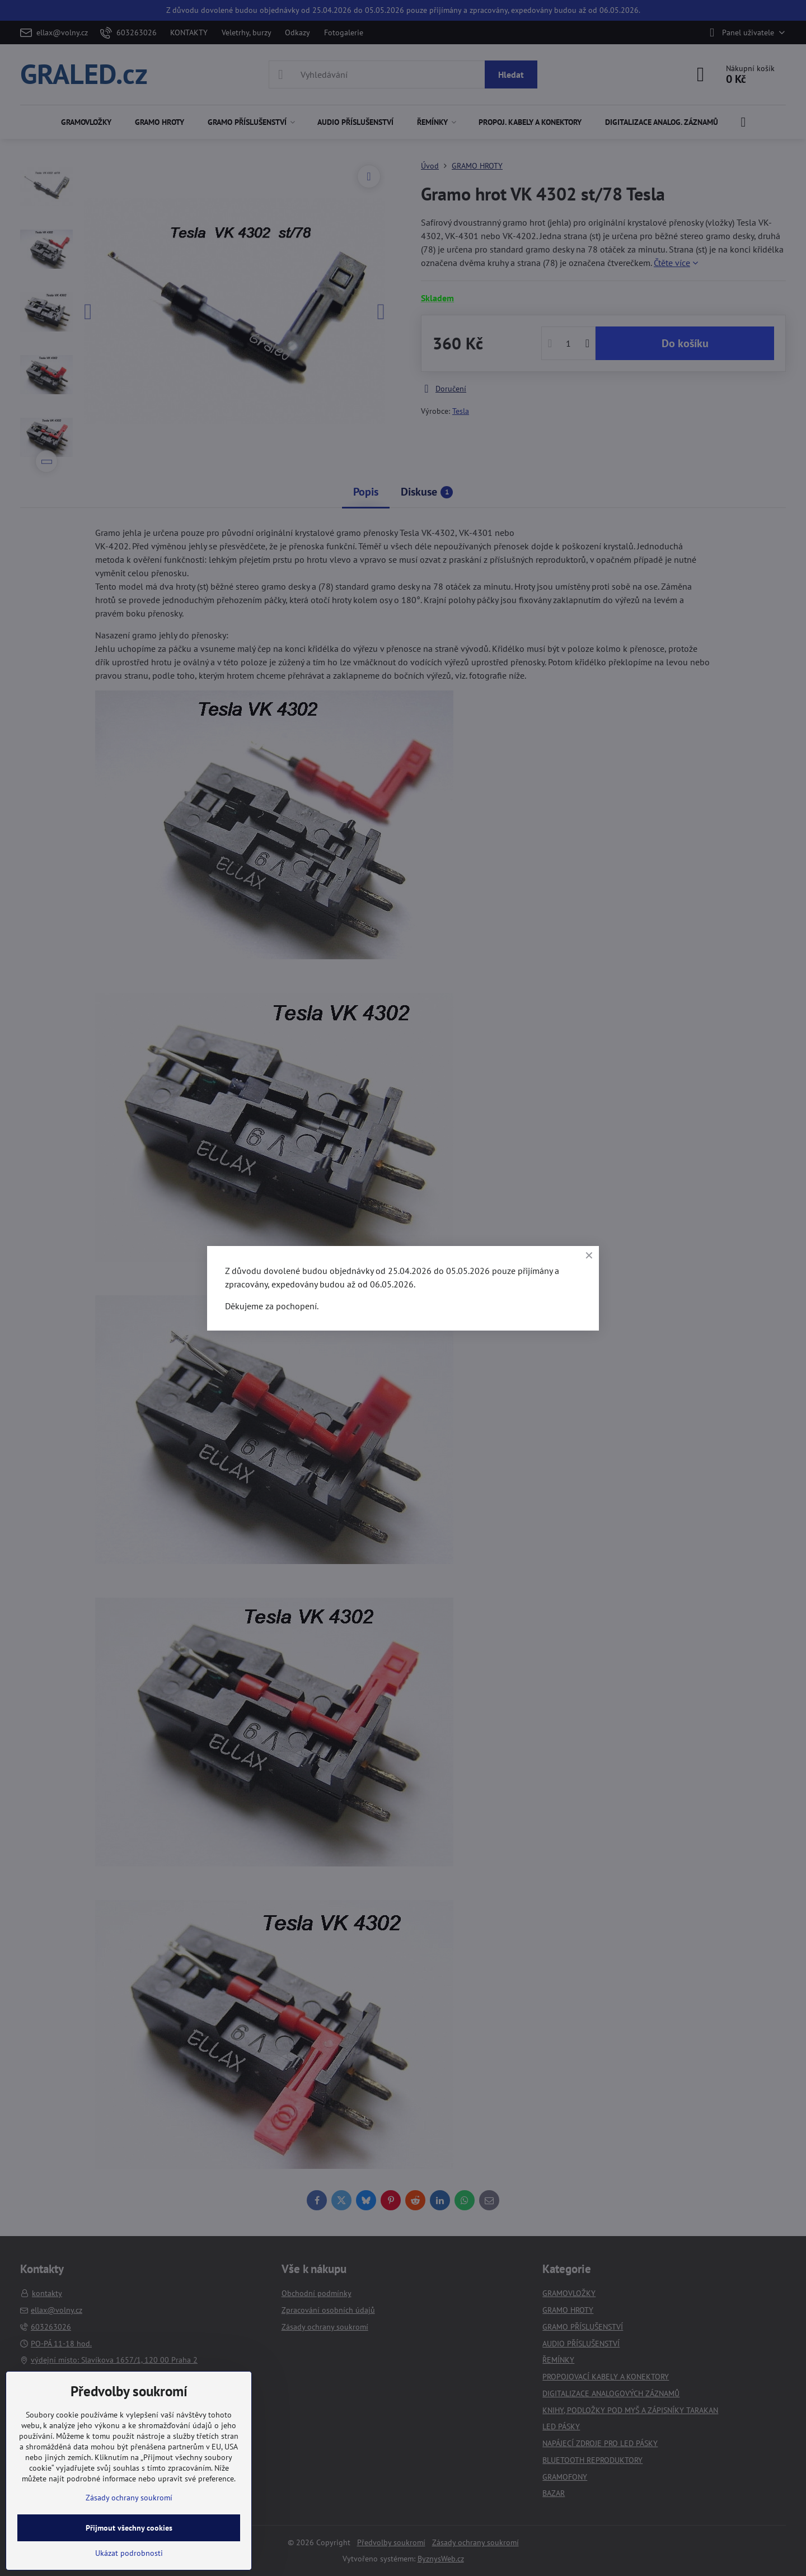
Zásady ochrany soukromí (129, 2498)
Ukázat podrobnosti (129, 2553)
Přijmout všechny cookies (129, 2528)
